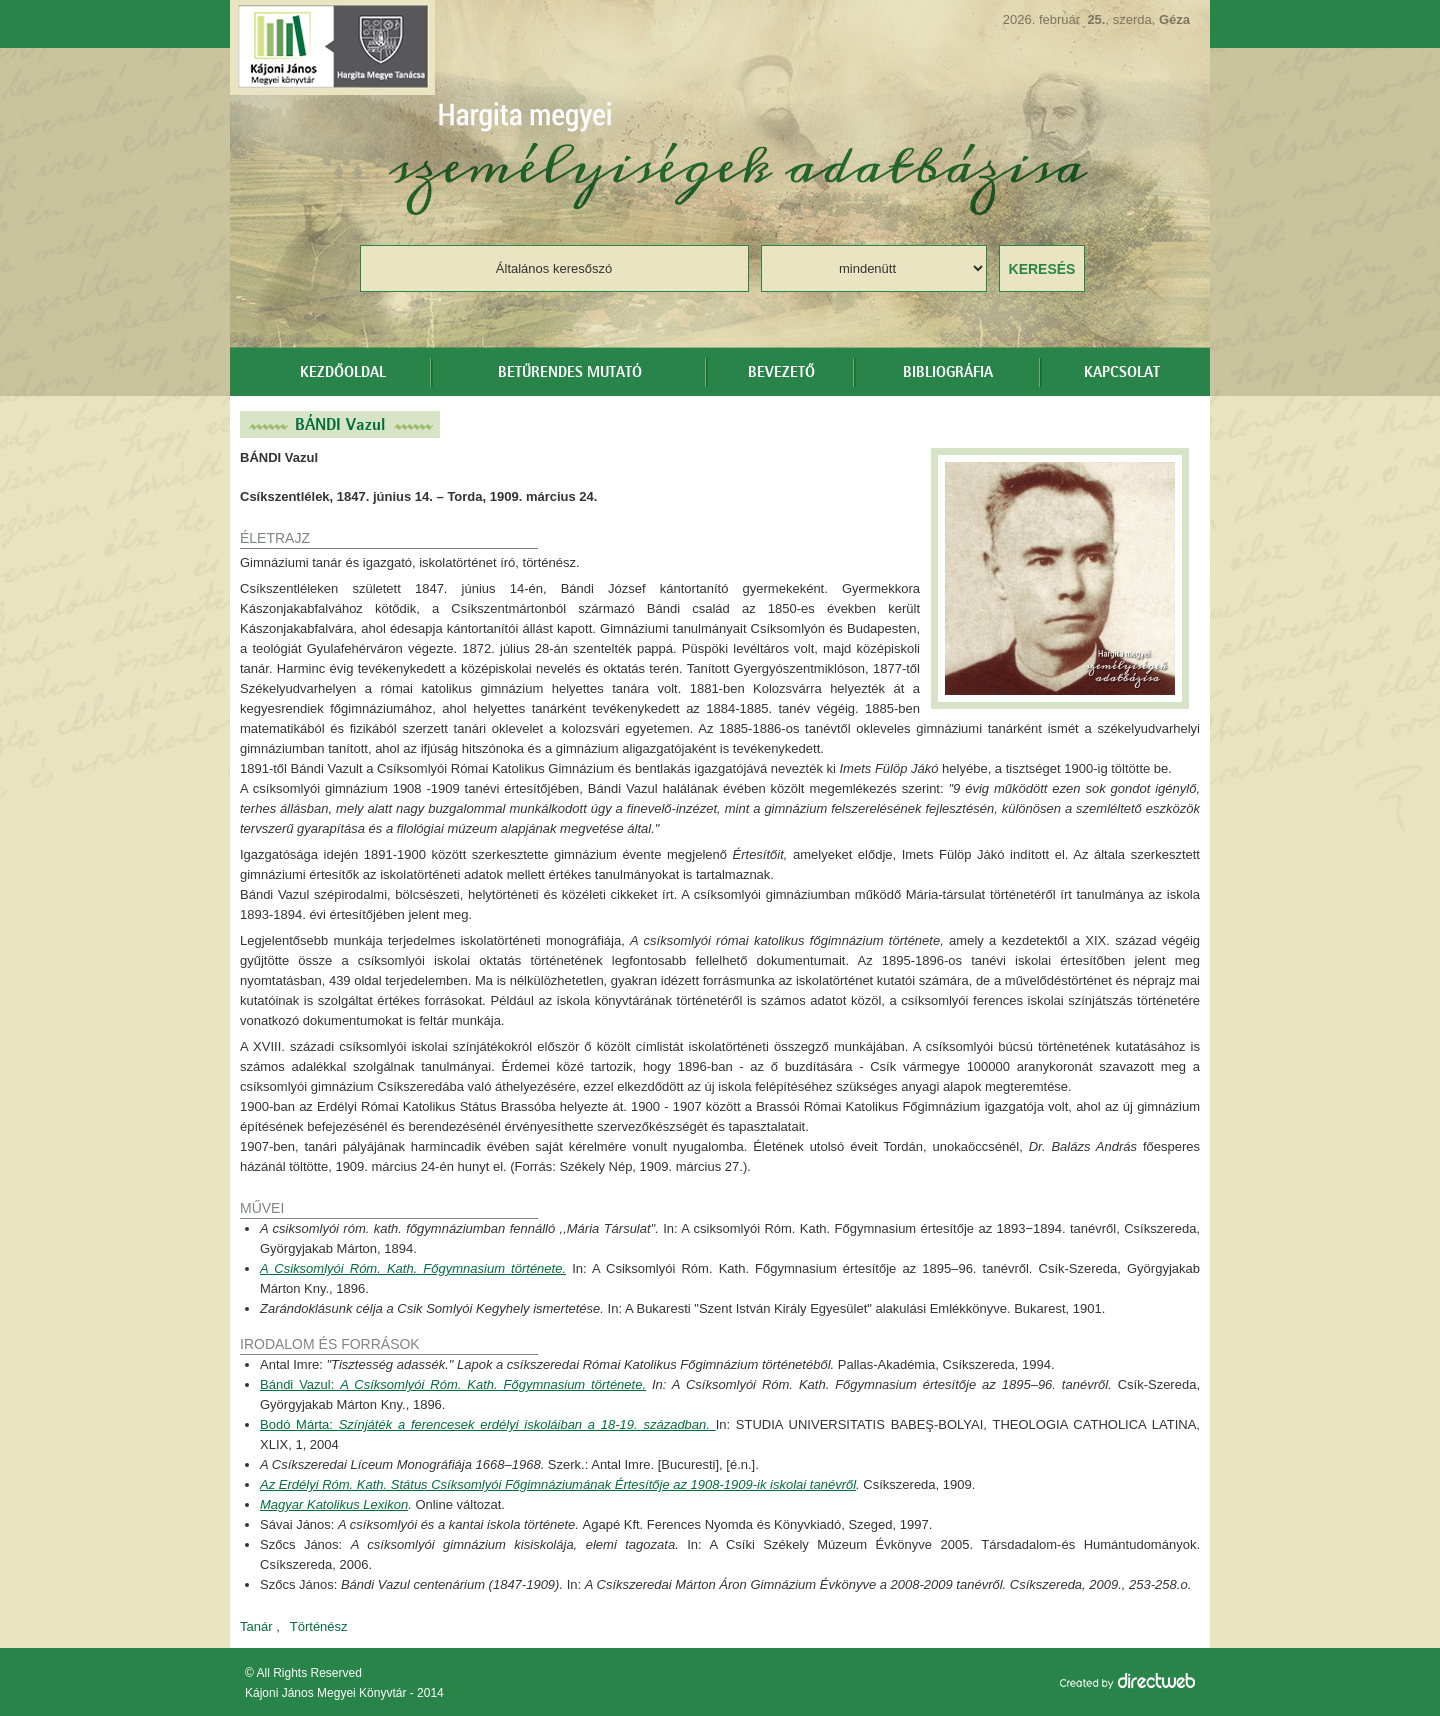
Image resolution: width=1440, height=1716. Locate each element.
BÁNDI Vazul (340, 424)
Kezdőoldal (343, 373)
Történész (319, 1626)
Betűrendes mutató (570, 373)
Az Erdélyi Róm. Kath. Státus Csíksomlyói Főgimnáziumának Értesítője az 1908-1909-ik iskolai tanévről (558, 1484)
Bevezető (781, 373)
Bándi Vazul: (300, 1384)
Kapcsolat (1122, 373)
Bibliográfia (948, 373)
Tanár (256, 1626)
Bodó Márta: (299, 1424)
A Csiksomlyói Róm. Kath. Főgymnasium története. (413, 1268)
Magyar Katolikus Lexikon (334, 1504)
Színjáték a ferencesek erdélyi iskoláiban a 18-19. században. (527, 1424)
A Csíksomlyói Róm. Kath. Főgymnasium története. (493, 1384)
